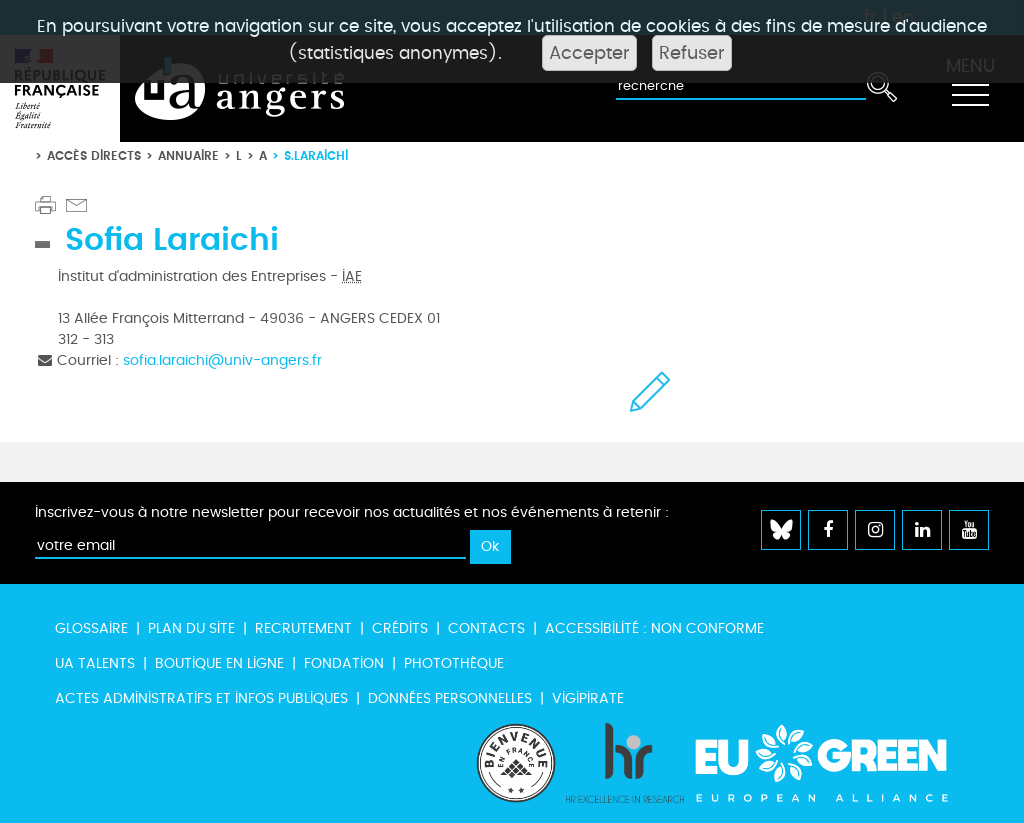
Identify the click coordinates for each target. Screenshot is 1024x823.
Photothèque (454, 663)
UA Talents (95, 663)
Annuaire (188, 155)
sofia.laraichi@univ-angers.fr (222, 360)
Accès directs (94, 155)
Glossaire (91, 628)
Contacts (486, 628)
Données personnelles (450, 698)
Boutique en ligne (219, 663)
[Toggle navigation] (970, 89)
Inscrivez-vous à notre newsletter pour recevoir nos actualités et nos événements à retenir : (352, 512)
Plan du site (191, 628)
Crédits (400, 628)
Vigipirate (588, 698)
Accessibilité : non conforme (654, 628)
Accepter (589, 53)
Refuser (692, 53)
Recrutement (303, 628)
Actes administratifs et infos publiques (201, 698)
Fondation (344, 663)
